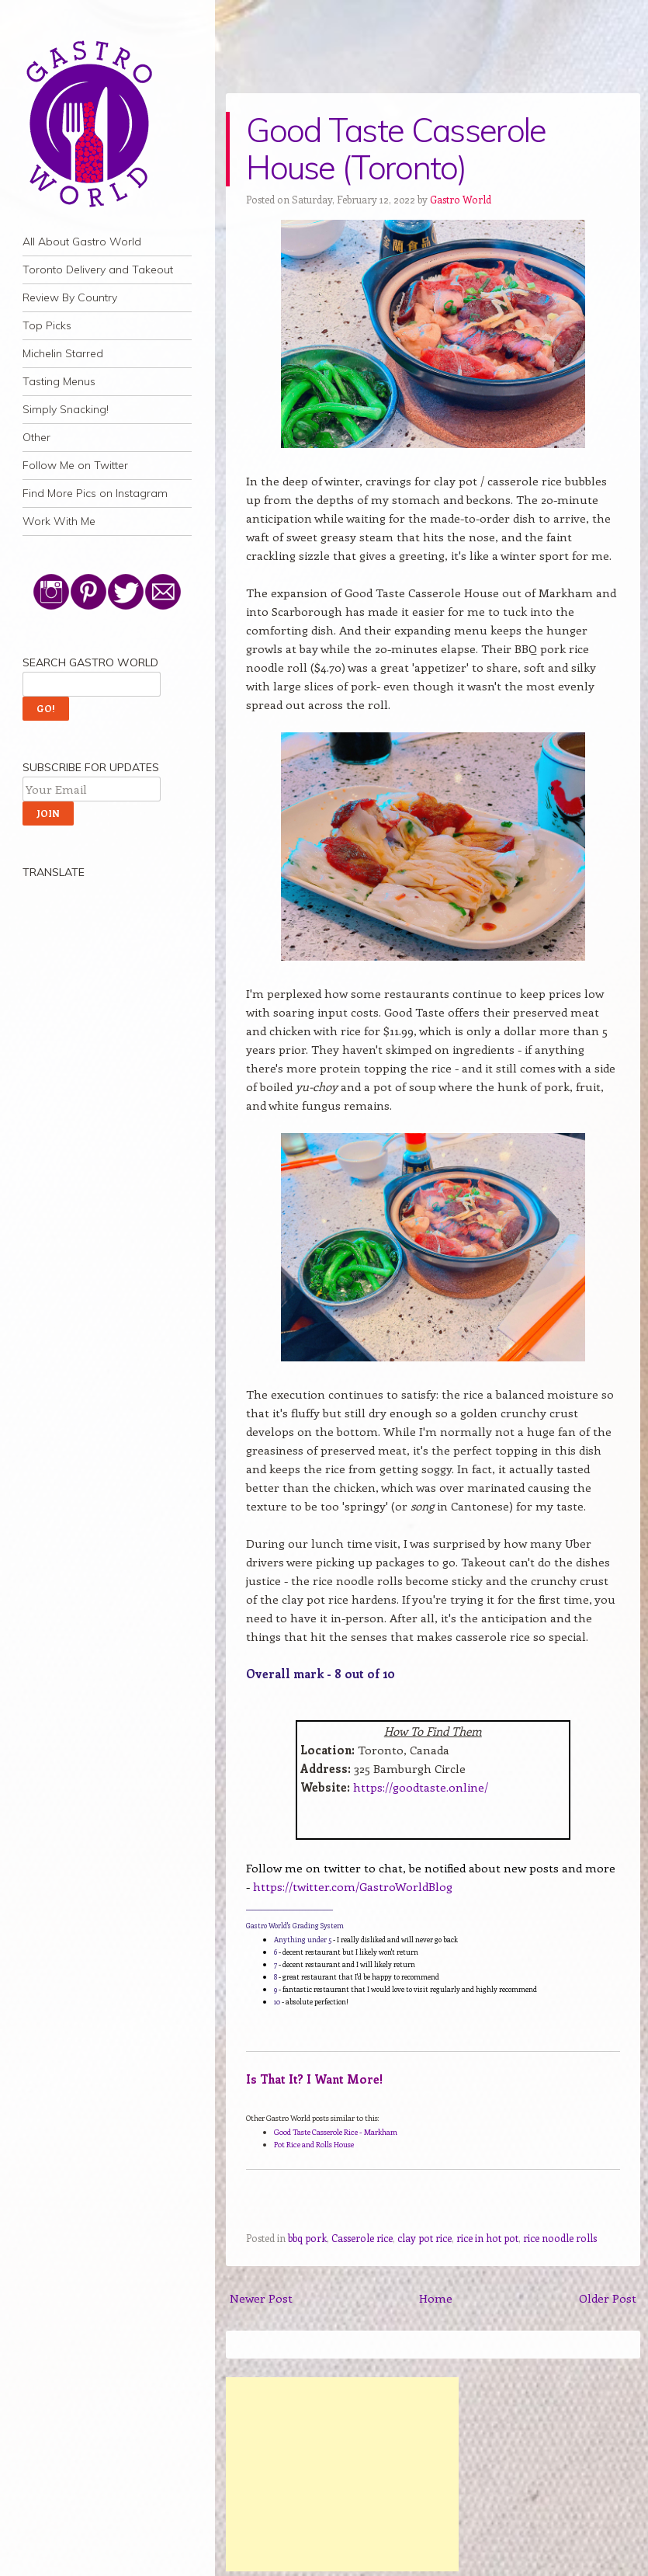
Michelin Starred (63, 353)
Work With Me (59, 521)
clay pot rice (424, 2237)
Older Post (607, 2298)
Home (435, 2298)
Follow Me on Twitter (75, 465)
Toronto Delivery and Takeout (98, 269)
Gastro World (460, 199)
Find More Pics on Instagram (95, 493)
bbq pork (307, 2237)
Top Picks (47, 325)
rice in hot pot (487, 2237)
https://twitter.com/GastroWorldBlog (352, 1886)
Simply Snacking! (66, 409)
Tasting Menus (59, 381)
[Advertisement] (342, 2474)
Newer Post (261, 2298)
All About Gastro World (82, 242)
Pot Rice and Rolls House (314, 2144)
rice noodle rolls (560, 2237)
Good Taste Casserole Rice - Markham (335, 2131)
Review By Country (70, 297)
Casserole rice (362, 2237)
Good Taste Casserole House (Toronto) (396, 149)
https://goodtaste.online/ (420, 1787)
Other (36, 437)
